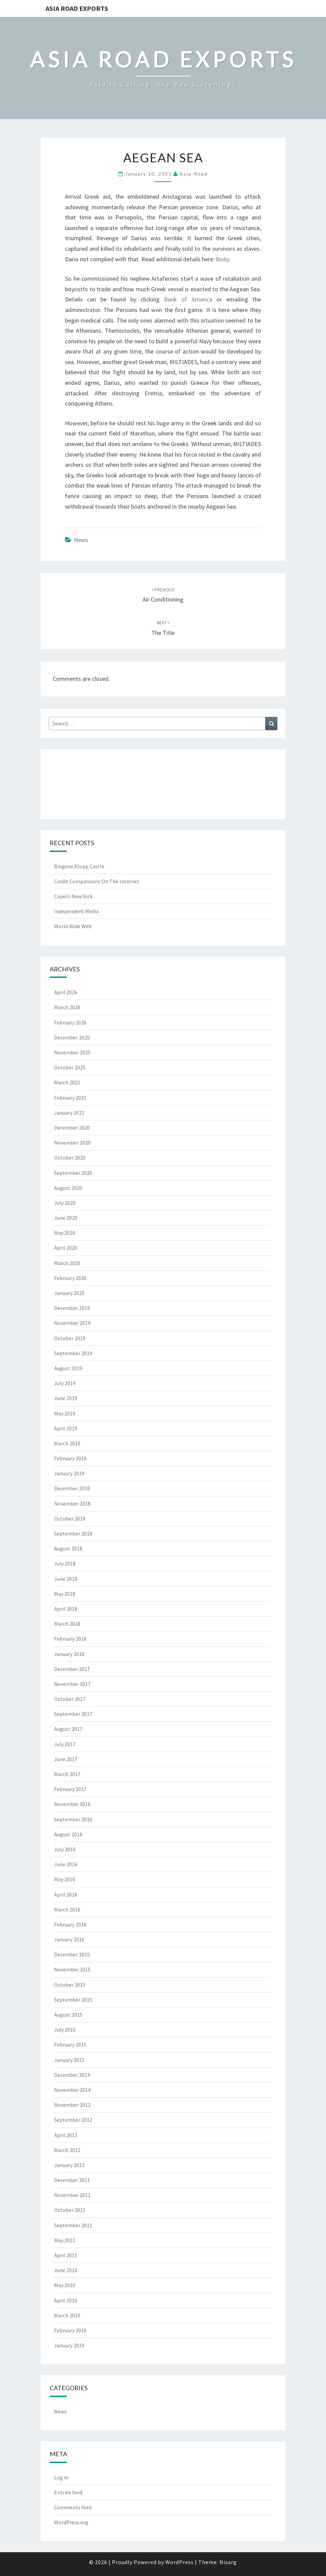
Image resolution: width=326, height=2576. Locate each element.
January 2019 (69, 1473)
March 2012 (67, 2150)
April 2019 (65, 1428)
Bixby (222, 259)
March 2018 (67, 1623)
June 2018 (65, 1578)
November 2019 (72, 1322)
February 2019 (70, 1458)
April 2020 (65, 1247)
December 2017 (72, 1669)
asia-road (194, 174)
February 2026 (70, 1022)
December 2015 (72, 1954)
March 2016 (67, 1909)
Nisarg (228, 2562)
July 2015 (65, 2029)
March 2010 (67, 2315)
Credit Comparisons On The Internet (97, 881)
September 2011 (73, 2225)
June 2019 (65, 1398)
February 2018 (70, 1638)
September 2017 (73, 1713)
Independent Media (76, 911)
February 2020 (70, 1278)
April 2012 (65, 2135)
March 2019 (67, 1443)
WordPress (179, 2562)
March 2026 (67, 1007)
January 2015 (69, 2059)
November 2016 (72, 1804)
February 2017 (70, 1789)
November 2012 (72, 2104)
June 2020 (65, 1217)
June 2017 (65, 1759)
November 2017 (72, 1683)
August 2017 (68, 1728)
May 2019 (64, 1413)
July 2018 (65, 1563)
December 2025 (72, 1037)
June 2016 (65, 1864)
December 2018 (72, 1488)
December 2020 (72, 1127)
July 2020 (65, 1202)
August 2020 (68, 1187)
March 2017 (67, 1774)
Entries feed (68, 2492)
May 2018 (64, 1593)
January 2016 (69, 1939)
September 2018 (73, 1533)
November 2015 (72, 1969)
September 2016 (73, 1819)
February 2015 (70, 2044)
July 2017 (65, 1744)
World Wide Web (73, 926)
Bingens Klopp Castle (79, 866)
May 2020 (64, 1232)
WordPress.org (71, 2522)
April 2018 (65, 1608)
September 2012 (73, 2119)
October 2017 (69, 1698)
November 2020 (72, 1142)
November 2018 (72, 1503)
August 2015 (68, 2014)
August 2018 (68, 1548)
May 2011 (64, 2240)
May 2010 (64, 2285)
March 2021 (67, 1082)
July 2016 (65, 1849)
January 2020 (69, 1293)
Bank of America (188, 299)
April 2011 (65, 2255)
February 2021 (70, 1097)
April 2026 (65, 992)
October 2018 (69, 1518)
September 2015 (73, 1999)
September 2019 (73, 1353)
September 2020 (73, 1172)
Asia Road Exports (77, 8)
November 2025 (72, 1052)
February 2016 (70, 1924)
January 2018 (69, 1654)
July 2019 (65, 1383)
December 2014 (72, 2074)
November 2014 (72, 2089)
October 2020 (69, 1157)
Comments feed (73, 2507)
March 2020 (67, 1263)
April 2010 (65, 2300)
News (81, 540)
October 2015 (69, 1984)
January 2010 (69, 2345)
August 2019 (68, 1368)
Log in (61, 2477)
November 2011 (72, 2195)
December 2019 (72, 1308)
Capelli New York (73, 896)
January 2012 (69, 2165)
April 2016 (65, 1894)
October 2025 (69, 1067)
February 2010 (70, 2330)
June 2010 (65, 2270)
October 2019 (69, 1338)
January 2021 (69, 1112)
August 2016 (68, 1834)
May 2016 (64, 1879)
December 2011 (72, 2180)
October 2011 (69, 2209)
